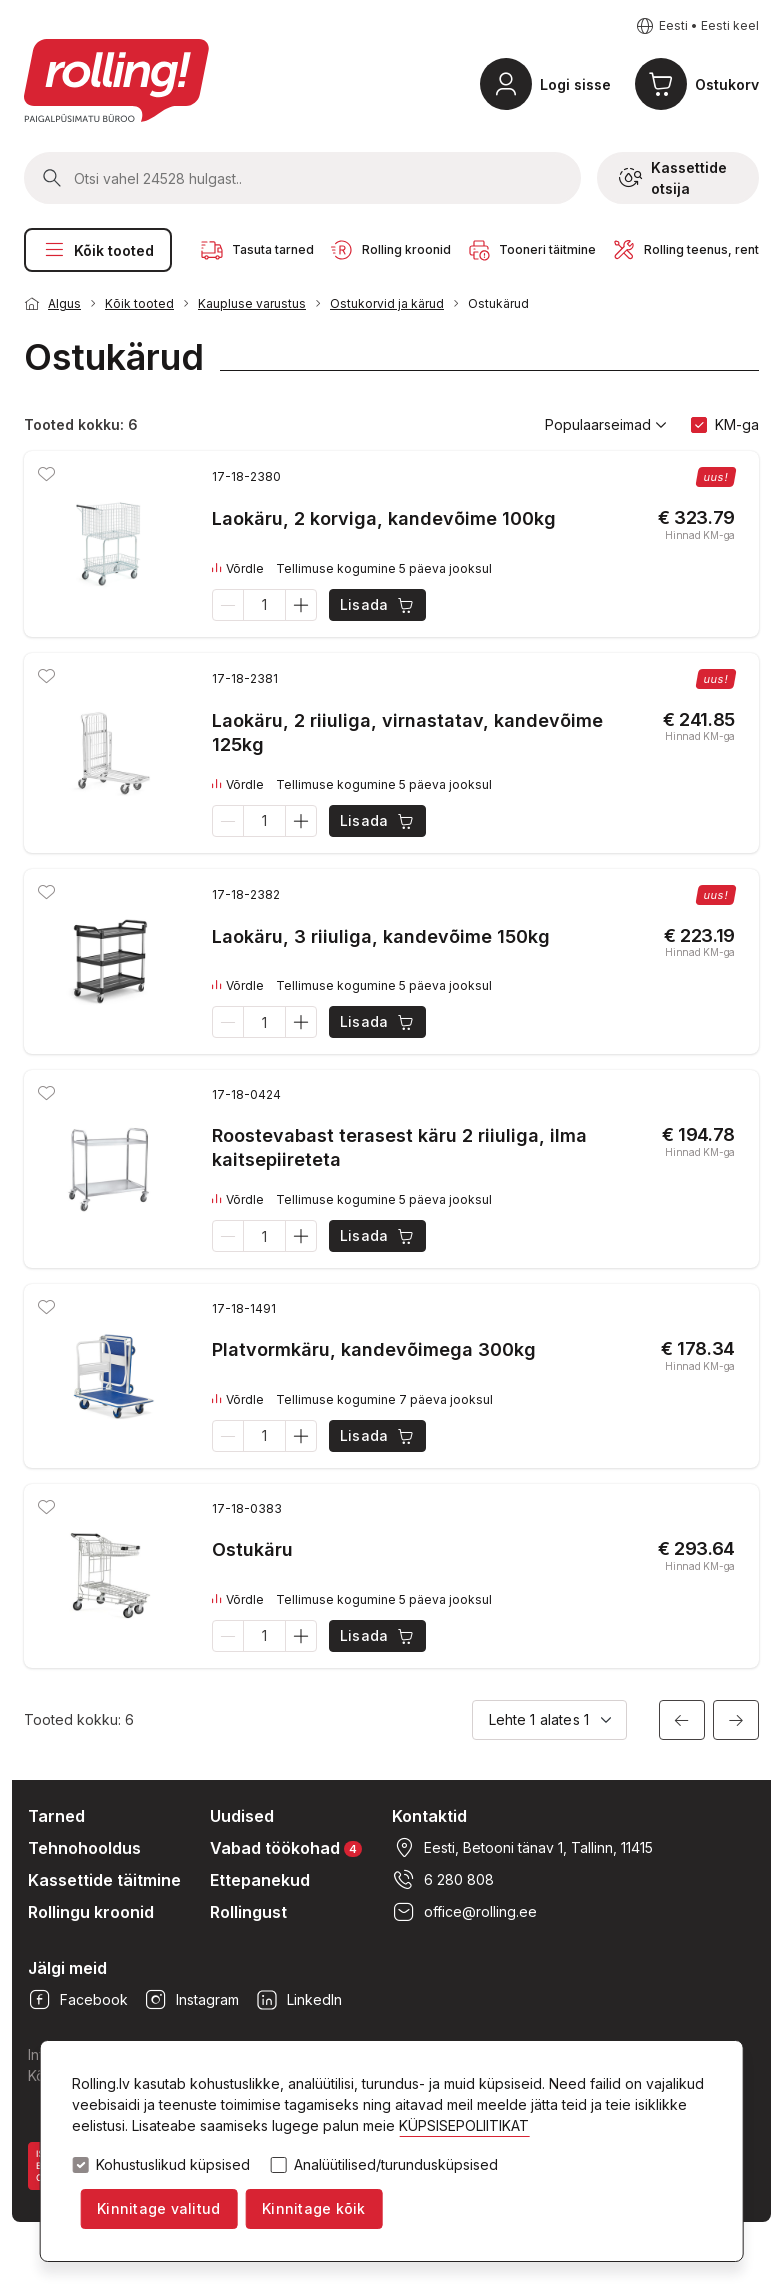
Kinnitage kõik (313, 2208)
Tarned (56, 1816)
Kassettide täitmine (104, 1880)
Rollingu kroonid (91, 1912)
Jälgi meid (67, 1968)
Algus (64, 303)
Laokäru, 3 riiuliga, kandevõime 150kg (381, 936)
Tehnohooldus (84, 1848)
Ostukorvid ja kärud (387, 303)
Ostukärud (498, 303)
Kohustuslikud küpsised (173, 2165)
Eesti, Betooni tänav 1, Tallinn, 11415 (522, 1848)
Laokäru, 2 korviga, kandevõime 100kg (384, 518)
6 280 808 (443, 1880)
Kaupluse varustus (252, 303)
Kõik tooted (98, 250)
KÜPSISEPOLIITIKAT (464, 2125)
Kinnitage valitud (158, 2208)
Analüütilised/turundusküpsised (396, 2165)
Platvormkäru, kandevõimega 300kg (374, 1349)
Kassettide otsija (673, 178)
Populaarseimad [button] (606, 425)
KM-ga (737, 424)
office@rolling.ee (464, 1912)
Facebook (78, 2000)
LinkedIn (298, 2000)
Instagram (191, 2000)
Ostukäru (252, 1549)
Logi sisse (575, 84)
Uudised (242, 1816)
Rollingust (248, 1912)
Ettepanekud (260, 1880)
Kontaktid (429, 1816)
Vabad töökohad (286, 1847)
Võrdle (238, 569)
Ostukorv (727, 84)
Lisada (378, 605)
